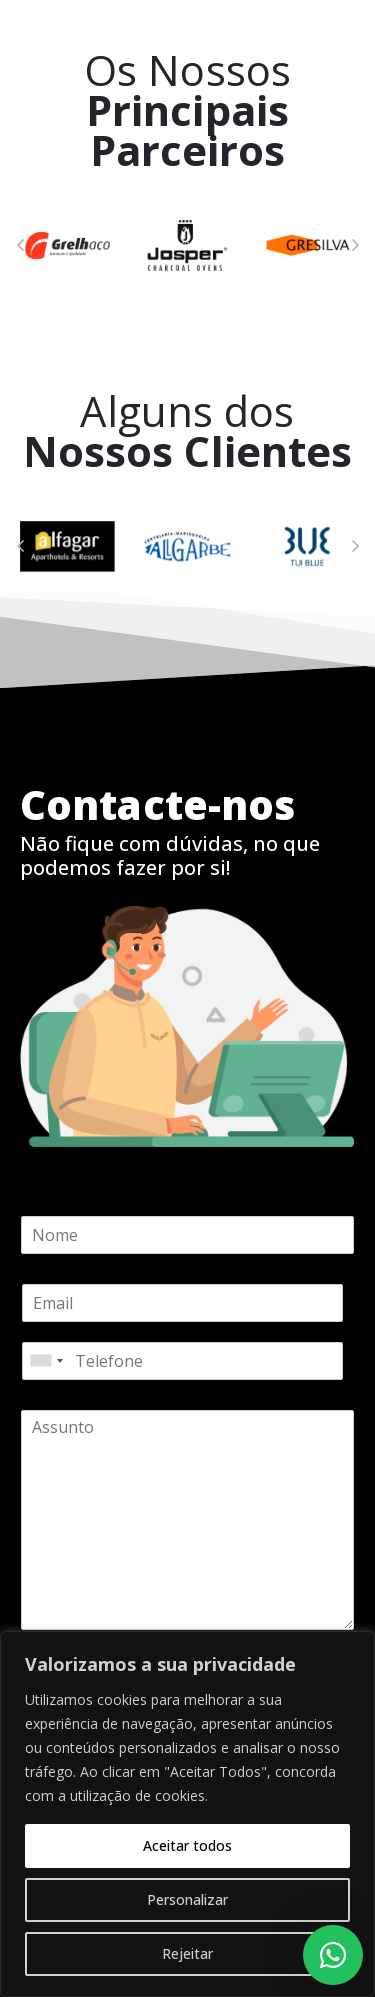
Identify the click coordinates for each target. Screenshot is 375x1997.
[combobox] (46, 1361)
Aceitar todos (187, 1845)
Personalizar (187, 1899)
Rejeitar (187, 1953)
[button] (20, 245)
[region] (187, 1814)
